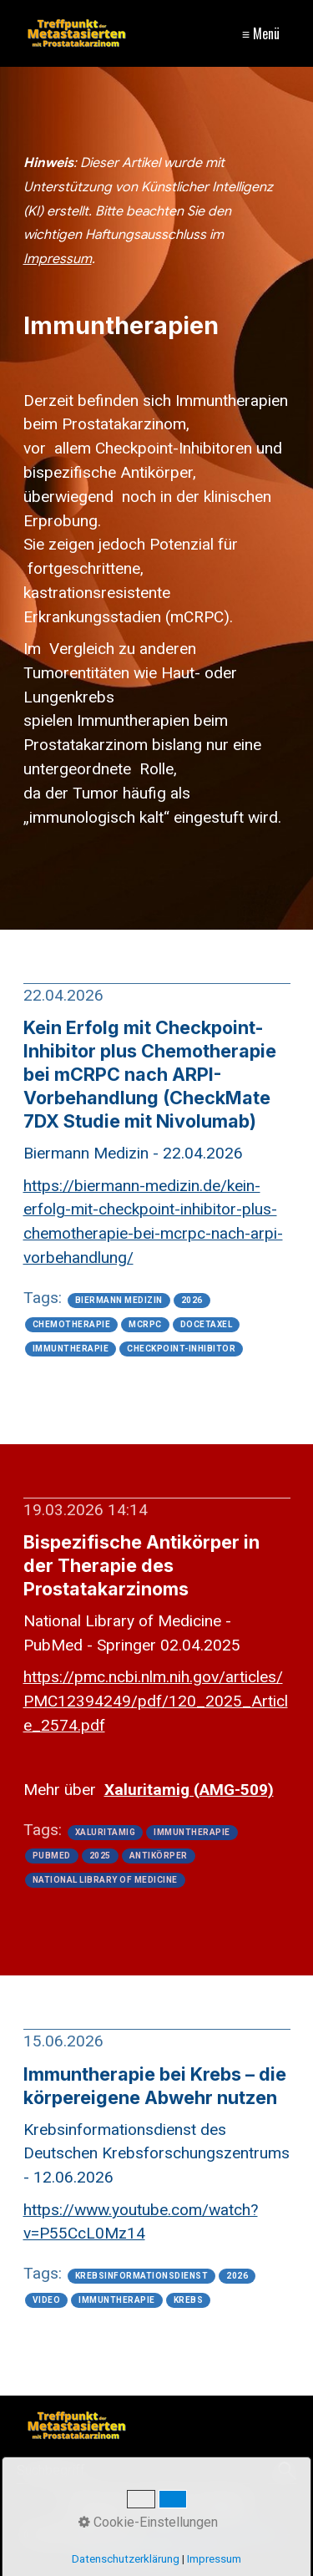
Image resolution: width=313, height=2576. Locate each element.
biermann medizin (119, 1300)
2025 (100, 1856)
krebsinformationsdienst (142, 2276)
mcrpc (145, 1325)
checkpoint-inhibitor (181, 1349)
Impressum (100, 2505)
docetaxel (206, 1325)
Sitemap (222, 2505)
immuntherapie (71, 1349)
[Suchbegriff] (156, 2470)
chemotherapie (72, 1325)
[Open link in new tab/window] (155, 1701)
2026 (192, 1300)
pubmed (52, 1856)
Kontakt (166, 2505)
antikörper (158, 1856)
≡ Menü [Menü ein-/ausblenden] (261, 33)
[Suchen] (285, 2470)
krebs (189, 2300)
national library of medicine (105, 1880)
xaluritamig (105, 1832)
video (47, 2300)
